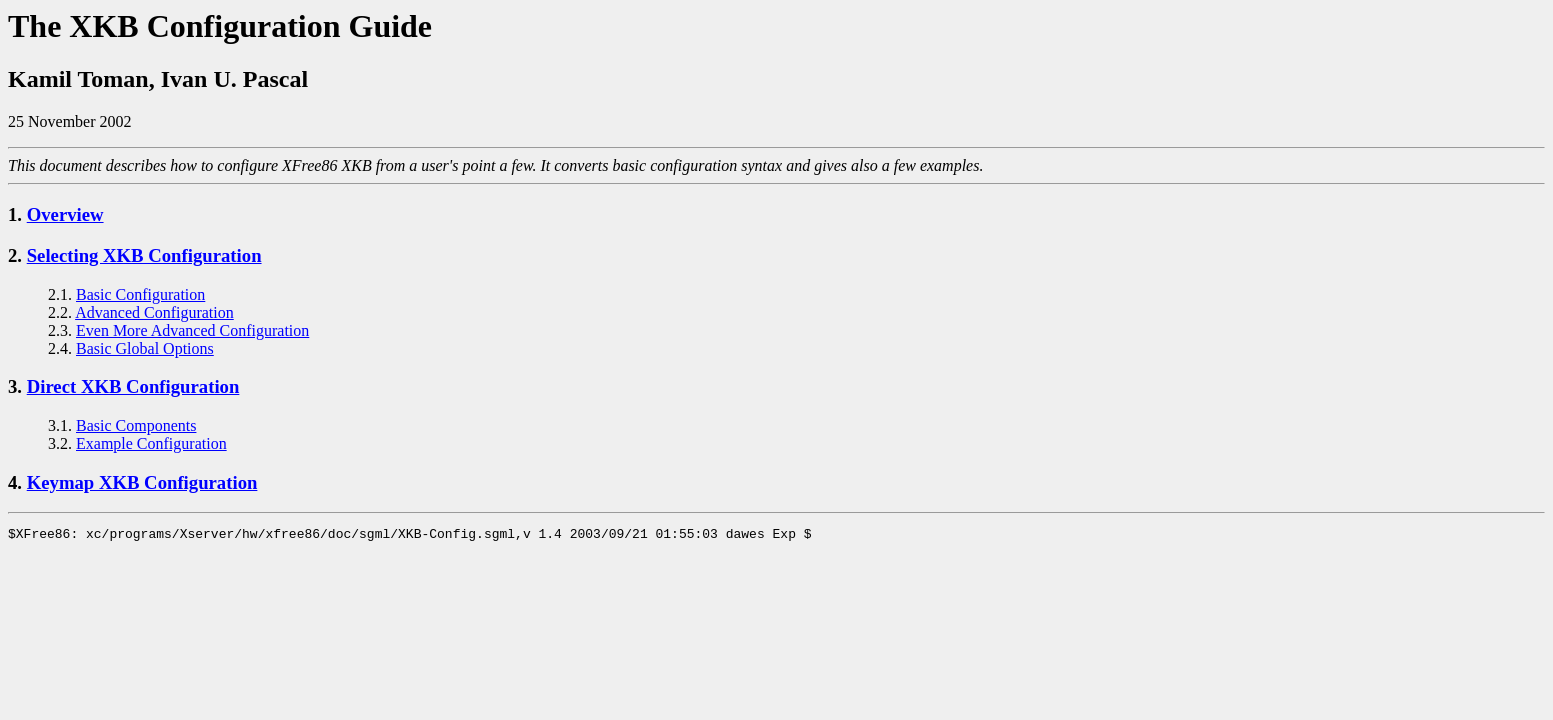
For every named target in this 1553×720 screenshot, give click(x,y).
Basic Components (136, 425)
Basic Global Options (145, 348)
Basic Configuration (140, 294)
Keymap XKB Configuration (142, 482)
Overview (65, 214)
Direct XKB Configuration (133, 386)
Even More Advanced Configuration (192, 330)
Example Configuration (151, 443)
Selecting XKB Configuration (144, 255)
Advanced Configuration (154, 312)
